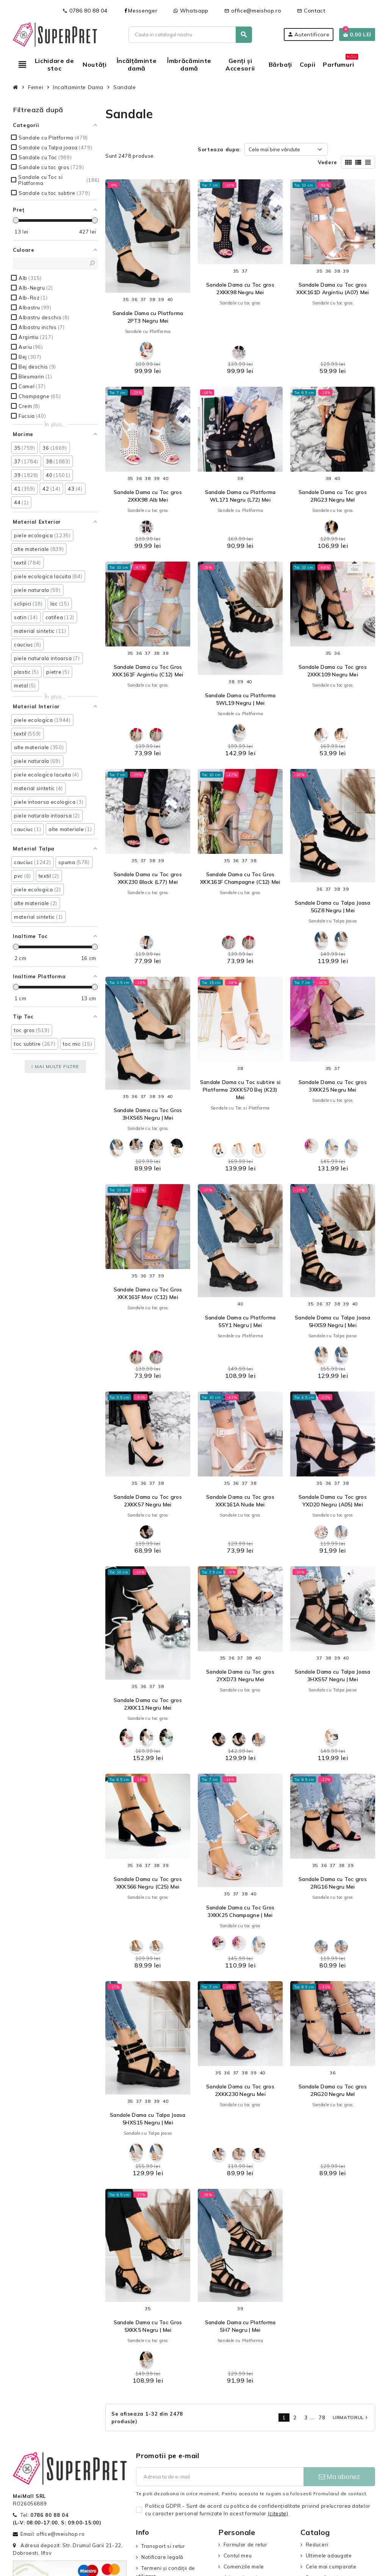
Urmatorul (351, 2417)
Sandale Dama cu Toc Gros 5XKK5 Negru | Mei (148, 2326)
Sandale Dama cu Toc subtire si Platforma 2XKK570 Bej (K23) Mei (240, 1090)
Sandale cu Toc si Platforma (240, 1108)
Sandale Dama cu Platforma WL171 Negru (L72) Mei (240, 496)
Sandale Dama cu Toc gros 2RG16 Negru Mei (333, 1883)
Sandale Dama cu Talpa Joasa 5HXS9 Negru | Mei (333, 1321)
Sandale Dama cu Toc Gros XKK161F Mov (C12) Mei (148, 1293)
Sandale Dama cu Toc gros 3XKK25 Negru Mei (333, 1086)
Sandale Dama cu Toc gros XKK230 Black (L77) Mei (148, 878)
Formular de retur (246, 2544)
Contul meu (238, 2555)
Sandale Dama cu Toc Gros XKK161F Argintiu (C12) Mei (147, 671)
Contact (311, 10)
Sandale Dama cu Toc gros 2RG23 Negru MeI (333, 496)
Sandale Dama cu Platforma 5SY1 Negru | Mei (240, 1321)
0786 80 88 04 (85, 10)
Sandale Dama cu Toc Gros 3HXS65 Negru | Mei (148, 1114)
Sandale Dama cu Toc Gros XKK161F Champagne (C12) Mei (240, 878)
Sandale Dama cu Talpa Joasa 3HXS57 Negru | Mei (333, 1675)
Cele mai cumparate (331, 2566)
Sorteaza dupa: (219, 149)
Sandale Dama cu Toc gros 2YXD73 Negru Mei (240, 1675)
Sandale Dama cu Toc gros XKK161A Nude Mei (240, 1501)
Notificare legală (162, 2557)
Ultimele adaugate (329, 2555)
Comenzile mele (244, 2566)
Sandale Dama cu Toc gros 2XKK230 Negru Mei (240, 2090)
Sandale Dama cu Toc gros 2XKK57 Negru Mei (148, 1501)
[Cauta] (190, 35)
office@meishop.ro (253, 10)
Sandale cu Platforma (148, 331)
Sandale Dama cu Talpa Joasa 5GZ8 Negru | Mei (333, 906)
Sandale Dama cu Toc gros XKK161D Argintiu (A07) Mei (332, 288)
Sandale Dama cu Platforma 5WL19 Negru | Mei (240, 699)
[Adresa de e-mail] (219, 2476)
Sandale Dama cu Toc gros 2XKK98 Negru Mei (240, 288)
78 (322, 2417)
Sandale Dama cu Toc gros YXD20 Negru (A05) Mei (333, 1501)
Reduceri (317, 2544)
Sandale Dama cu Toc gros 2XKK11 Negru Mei (148, 1704)
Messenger (140, 10)
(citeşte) (278, 2513)
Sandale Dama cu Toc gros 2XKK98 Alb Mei (148, 496)
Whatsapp (190, 10)
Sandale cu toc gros (240, 303)
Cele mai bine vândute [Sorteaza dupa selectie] (274, 149)
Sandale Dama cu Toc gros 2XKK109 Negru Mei (333, 671)
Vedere (327, 162)
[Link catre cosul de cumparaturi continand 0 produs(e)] (357, 34)
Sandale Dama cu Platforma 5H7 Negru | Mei (240, 2326)
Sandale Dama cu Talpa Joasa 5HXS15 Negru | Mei (148, 2119)
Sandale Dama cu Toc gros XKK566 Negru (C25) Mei (148, 1883)
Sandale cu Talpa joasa (332, 921)
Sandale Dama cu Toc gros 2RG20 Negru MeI (333, 2090)
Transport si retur (163, 2546)
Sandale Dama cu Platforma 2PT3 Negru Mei (148, 317)
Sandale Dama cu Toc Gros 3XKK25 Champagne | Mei (240, 1911)
